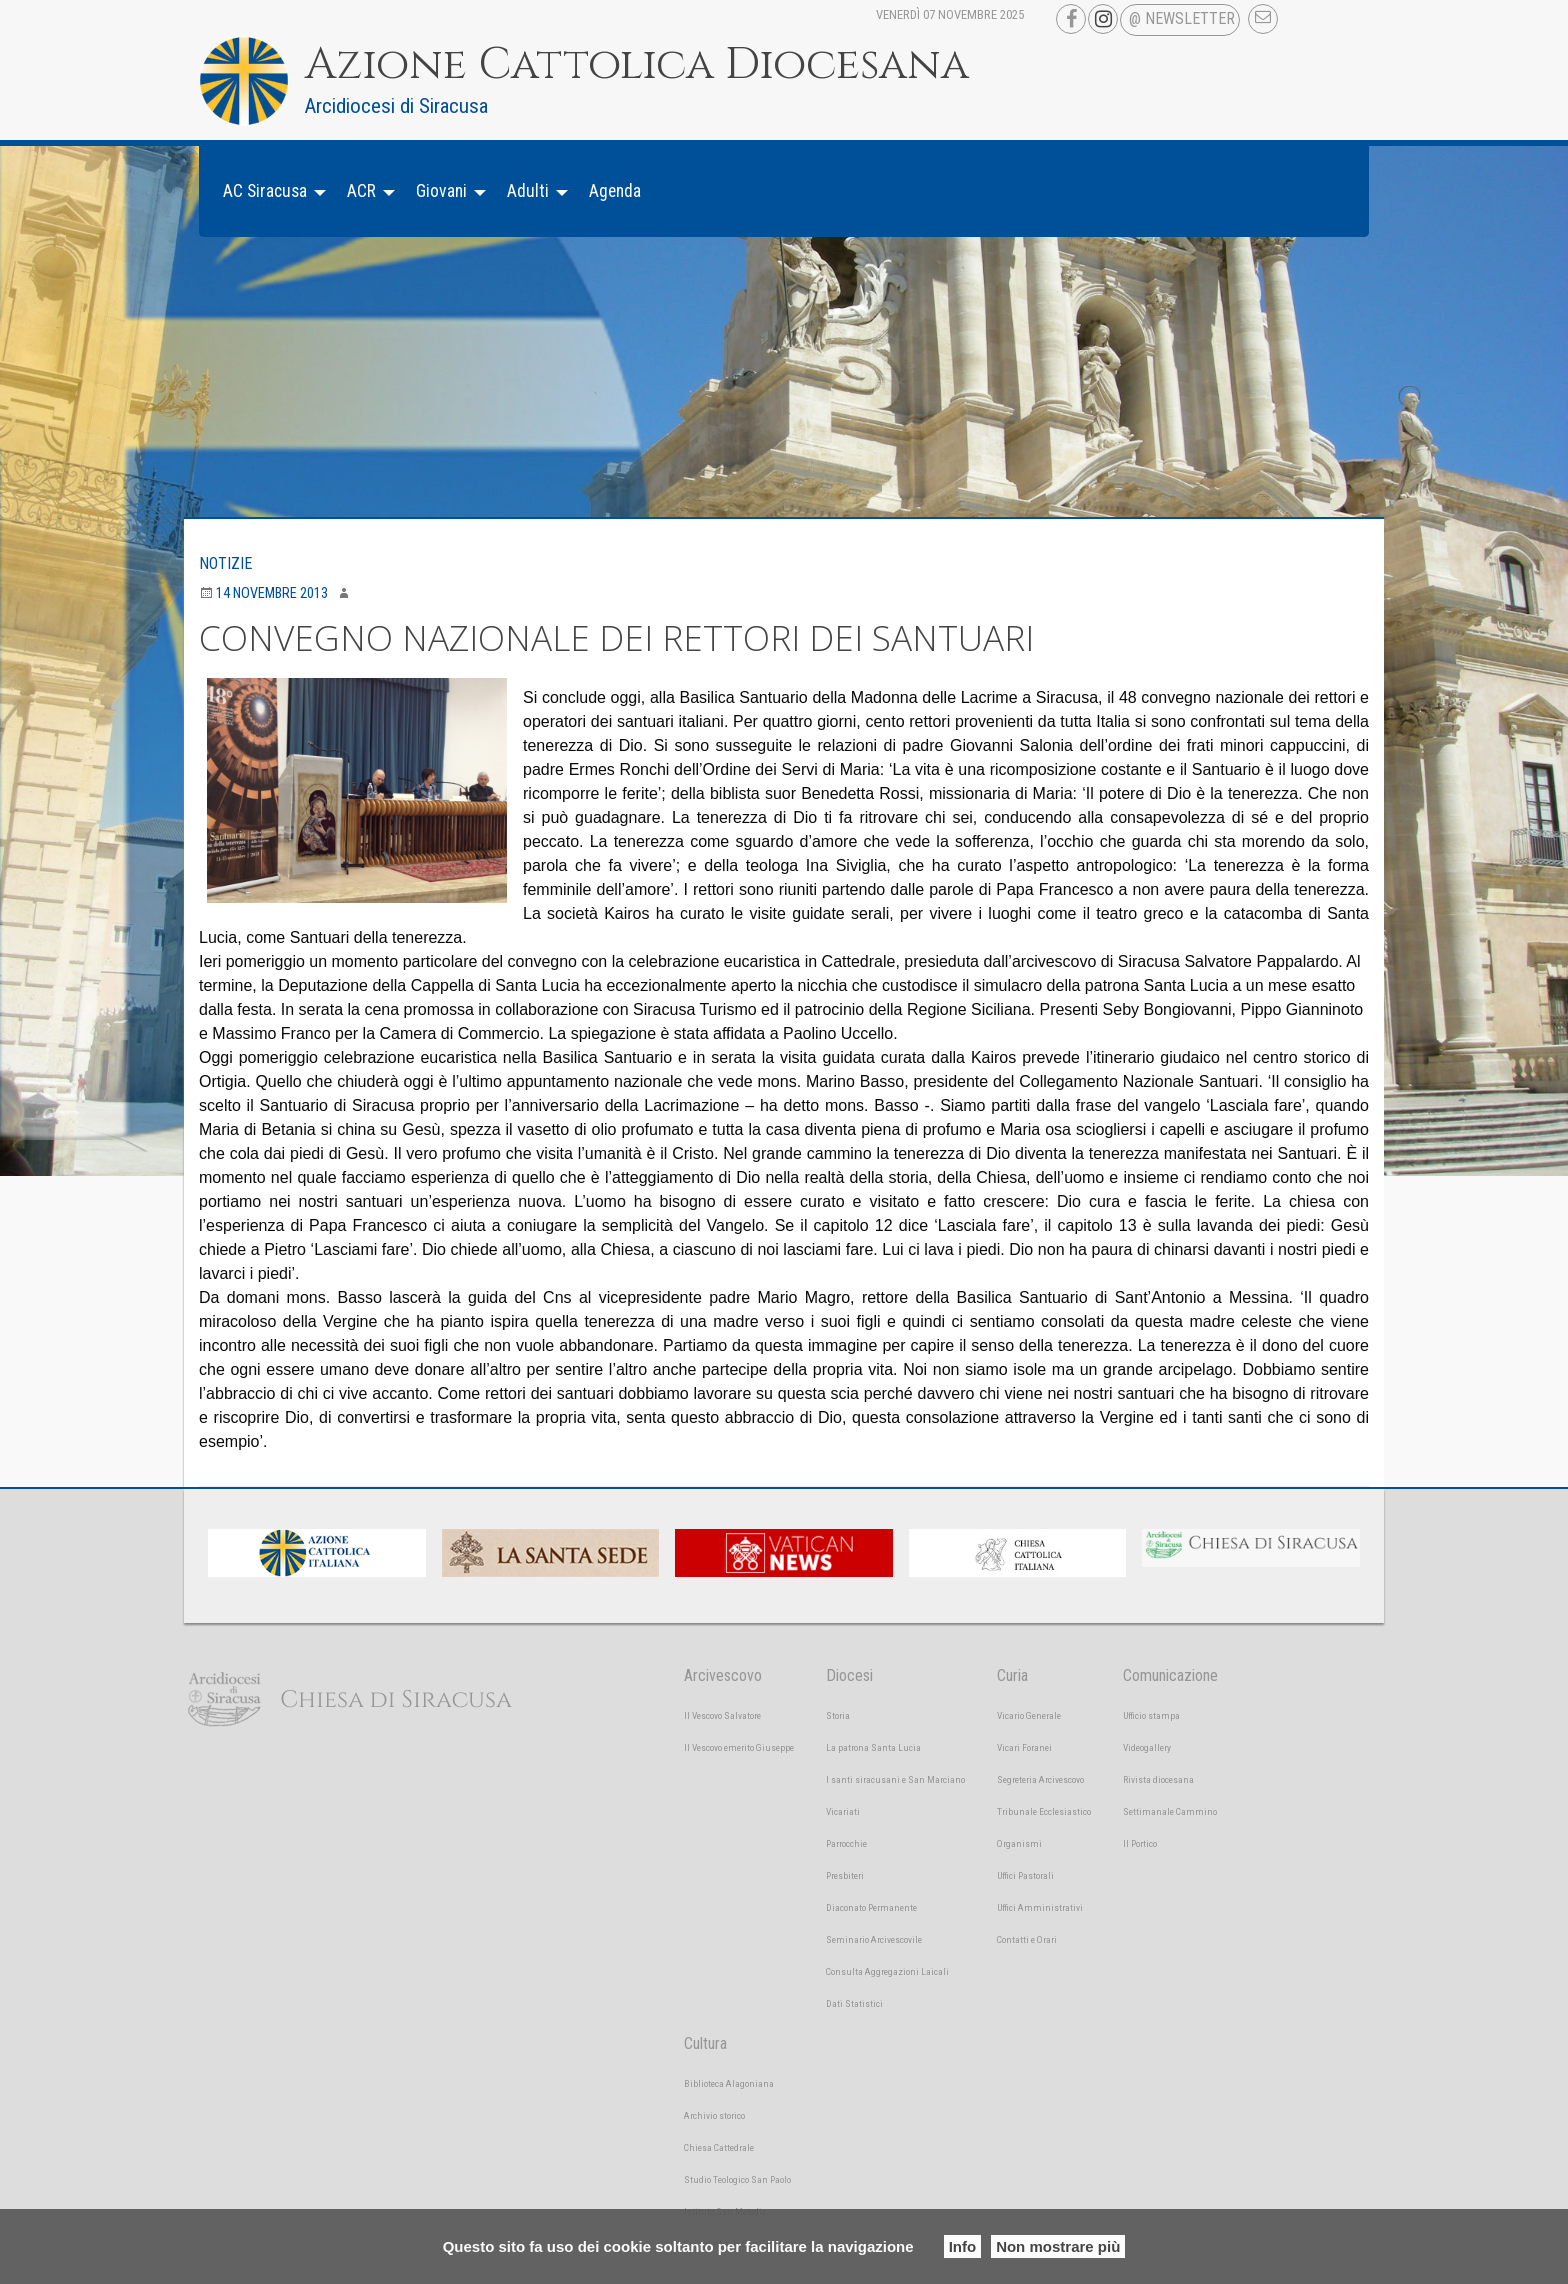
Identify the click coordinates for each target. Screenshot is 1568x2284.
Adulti (528, 191)
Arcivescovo (723, 1675)
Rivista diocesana (1158, 1779)
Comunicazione (1170, 1675)
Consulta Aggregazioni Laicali (887, 1971)
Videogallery (1147, 1747)
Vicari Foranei (1024, 1747)
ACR (361, 191)
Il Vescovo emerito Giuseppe (739, 1747)
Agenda (615, 191)
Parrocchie (846, 1843)
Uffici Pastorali (1025, 1875)
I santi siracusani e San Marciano (895, 1779)
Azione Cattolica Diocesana (637, 65)
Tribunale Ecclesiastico (1044, 1811)
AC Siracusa (265, 191)
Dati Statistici (854, 2003)
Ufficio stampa (1151, 1715)
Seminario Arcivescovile (874, 1939)
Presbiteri (845, 1875)
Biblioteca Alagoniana (729, 2083)
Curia (1012, 1675)
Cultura (705, 2043)
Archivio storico (714, 2115)
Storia (838, 1715)
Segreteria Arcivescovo (1040, 1779)
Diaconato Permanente (871, 1907)
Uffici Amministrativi (1040, 1907)
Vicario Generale (1029, 1715)
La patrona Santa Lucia (873, 1747)
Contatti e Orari (1027, 1939)
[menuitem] (269, 191)
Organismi (1019, 1843)
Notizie (225, 563)
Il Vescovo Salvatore (722, 1715)
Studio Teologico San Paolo (737, 2179)
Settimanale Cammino (1170, 1811)
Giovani (441, 191)
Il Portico (1140, 1843)
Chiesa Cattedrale (719, 2147)
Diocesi (849, 1675)
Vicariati (843, 1811)
